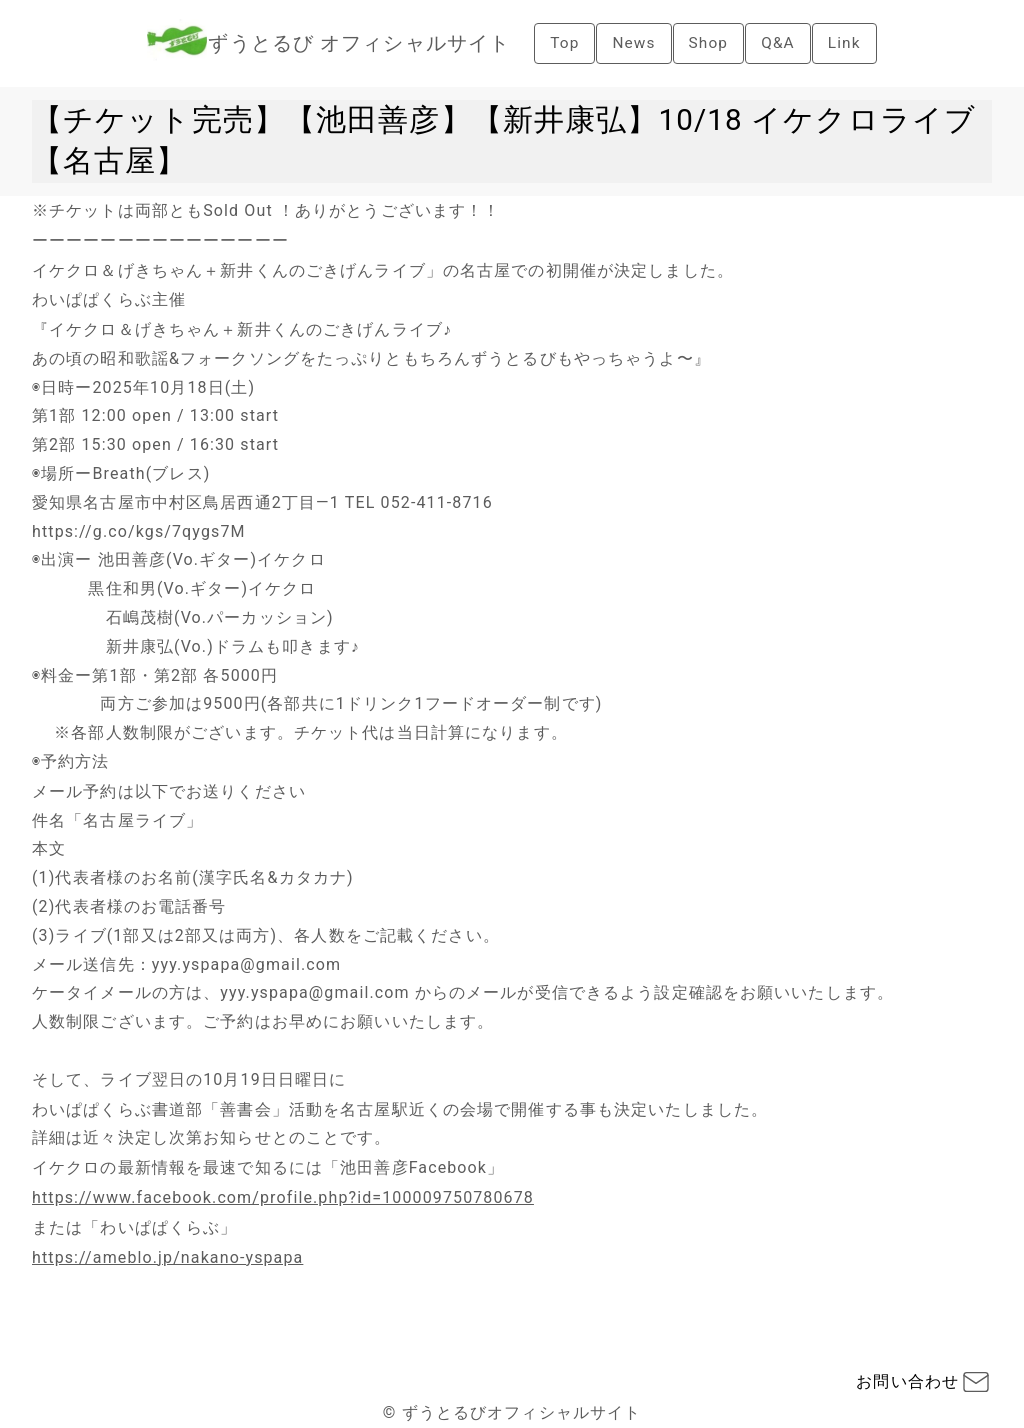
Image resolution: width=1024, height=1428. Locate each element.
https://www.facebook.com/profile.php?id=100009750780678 (283, 1197)
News (632, 42)
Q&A (779, 42)
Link (847, 42)
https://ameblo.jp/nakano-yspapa (167, 1257)
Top (562, 42)
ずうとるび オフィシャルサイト (356, 43)
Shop (708, 42)
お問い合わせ (907, 1381)
